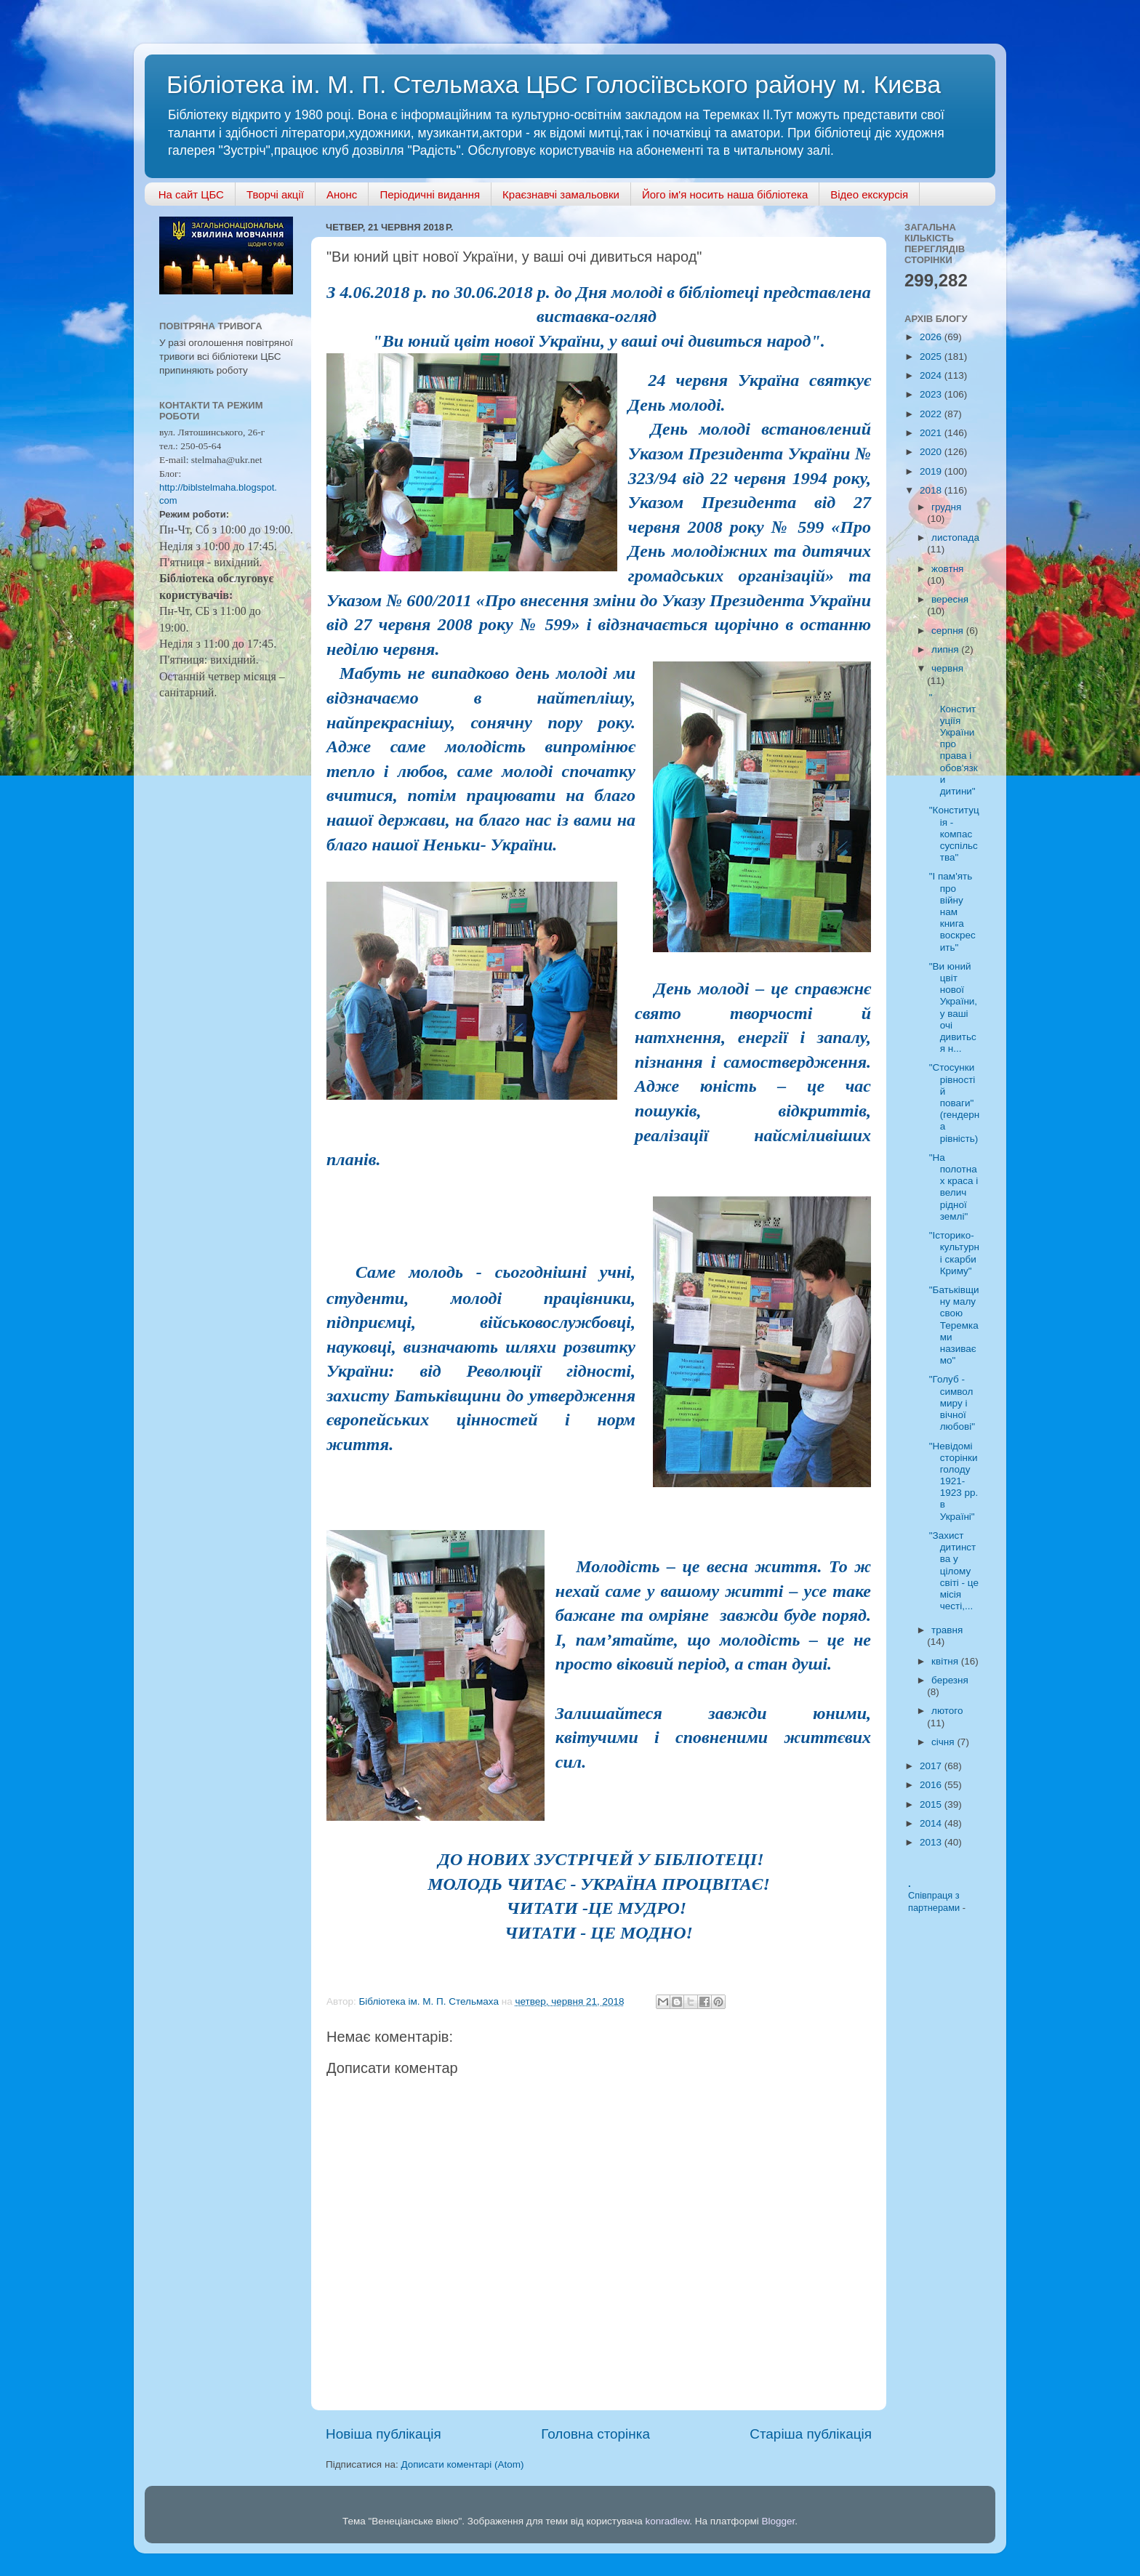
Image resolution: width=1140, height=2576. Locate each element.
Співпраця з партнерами (935, 1901)
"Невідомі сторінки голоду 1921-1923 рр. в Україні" (954, 1481)
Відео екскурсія (869, 194)
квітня (946, 1661)
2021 (932, 432)
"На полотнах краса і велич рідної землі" (953, 1187)
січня (944, 1741)
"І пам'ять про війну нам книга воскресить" (952, 911)
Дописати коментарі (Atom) (462, 2464)
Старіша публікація (811, 2434)
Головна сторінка (595, 2434)
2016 (932, 1784)
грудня (946, 507)
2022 (932, 413)
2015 (932, 1804)
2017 (932, 1765)
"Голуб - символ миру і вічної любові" (952, 1403)
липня (946, 649)
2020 (932, 451)
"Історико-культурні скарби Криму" (954, 1253)
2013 (932, 1842)
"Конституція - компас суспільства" (954, 834)
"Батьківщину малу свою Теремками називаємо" (954, 1325)
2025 (932, 356)
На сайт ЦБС (191, 194)
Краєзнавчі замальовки (560, 194)
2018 (932, 490)
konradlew (667, 2521)
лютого (947, 1710)
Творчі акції (275, 194)
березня (949, 1680)
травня (947, 1630)
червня (947, 668)
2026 (932, 336)
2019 (932, 471)
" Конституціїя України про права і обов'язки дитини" (953, 744)
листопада (955, 537)
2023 (932, 394)
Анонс (341, 194)
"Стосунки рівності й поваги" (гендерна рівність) (954, 1102)
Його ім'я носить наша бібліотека (725, 194)
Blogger (778, 2521)
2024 (932, 375)
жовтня (947, 568)
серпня (948, 630)
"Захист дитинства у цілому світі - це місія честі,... (954, 1570)
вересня (949, 599)
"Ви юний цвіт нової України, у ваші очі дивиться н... (953, 1007)
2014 (932, 1823)
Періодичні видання (430, 194)
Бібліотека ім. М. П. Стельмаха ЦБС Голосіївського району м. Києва (553, 84)
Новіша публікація (383, 2434)
